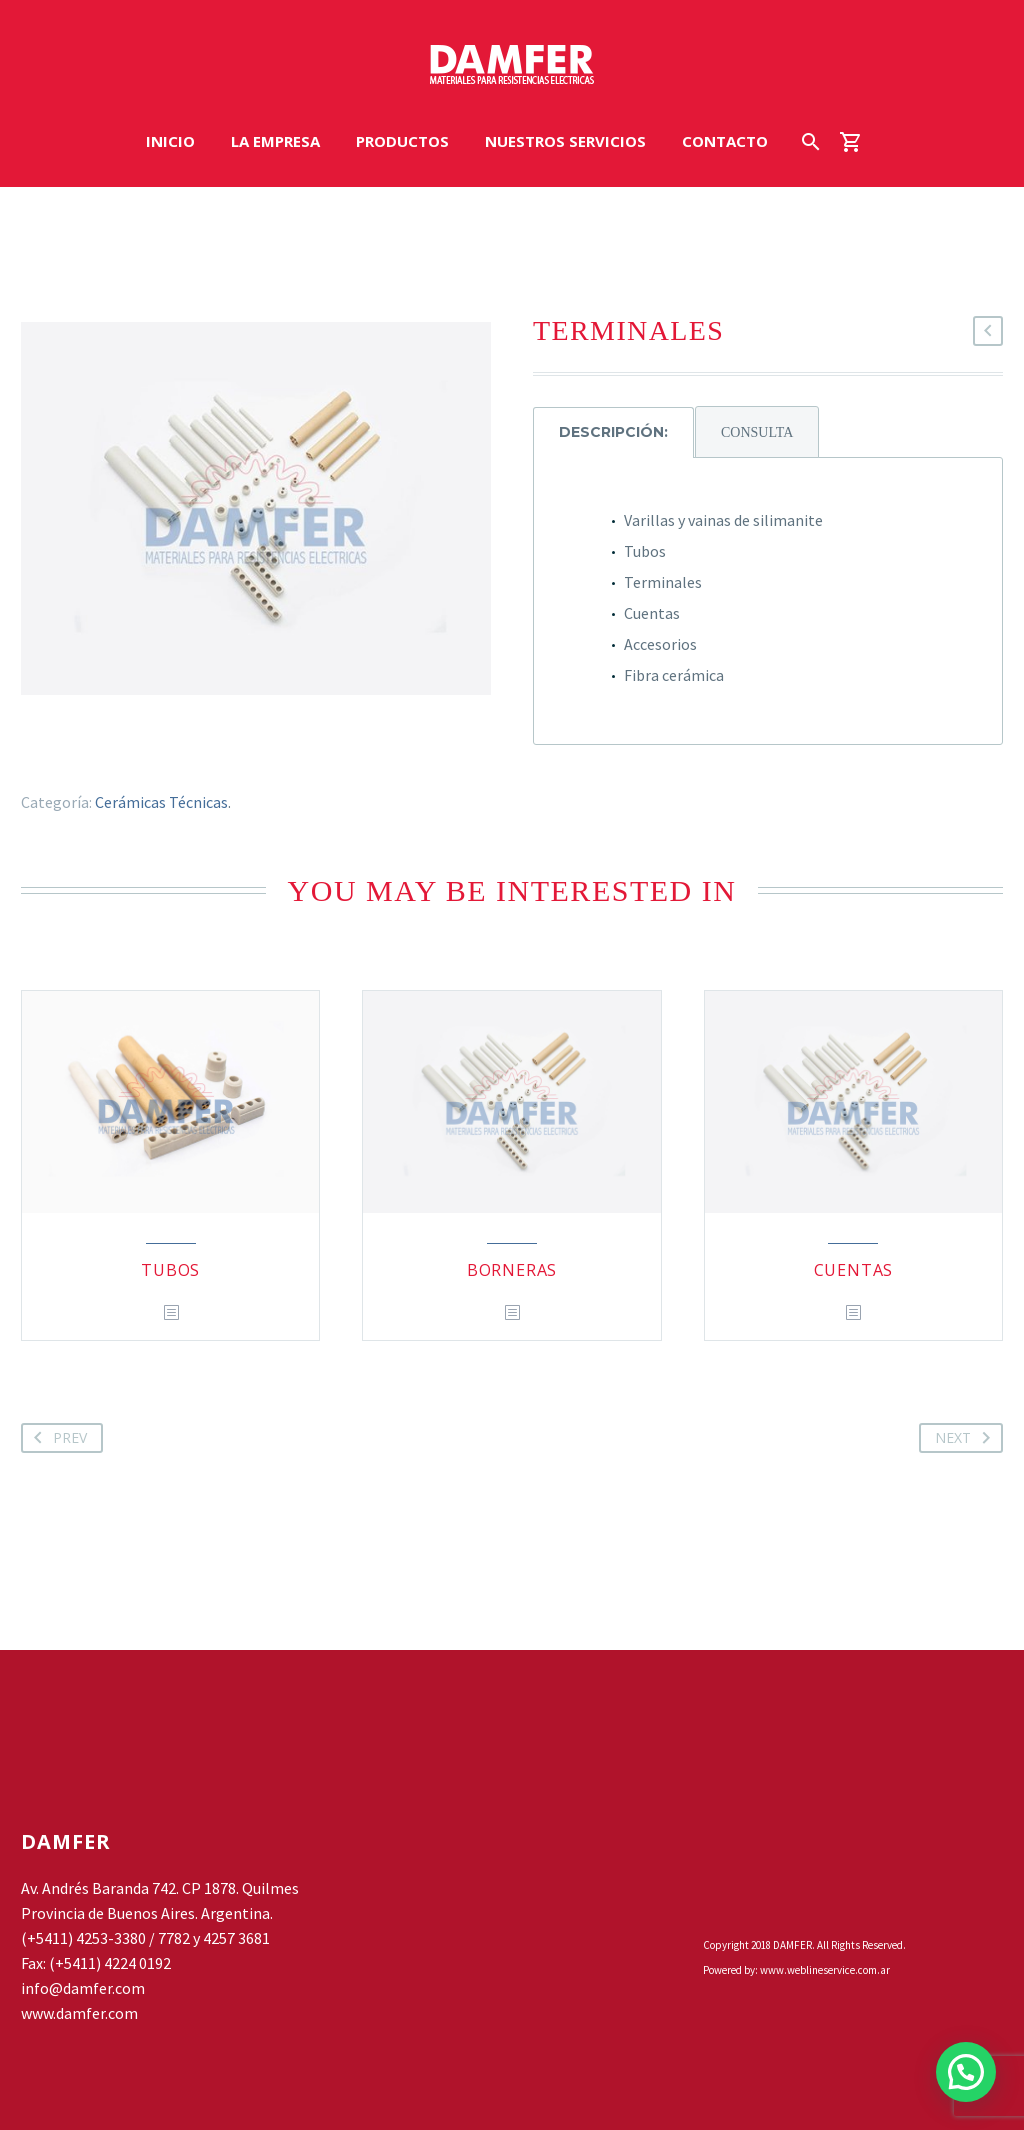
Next (966, 1438)
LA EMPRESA (275, 141)
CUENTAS (854, 1270)
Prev (56, 1438)
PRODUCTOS (402, 141)
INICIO (170, 141)
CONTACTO (725, 141)
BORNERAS (512, 1270)
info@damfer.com (83, 1988)
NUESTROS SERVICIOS (565, 141)
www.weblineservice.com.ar (825, 1970)
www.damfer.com (79, 2013)
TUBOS (170, 1270)
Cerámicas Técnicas (161, 802)
